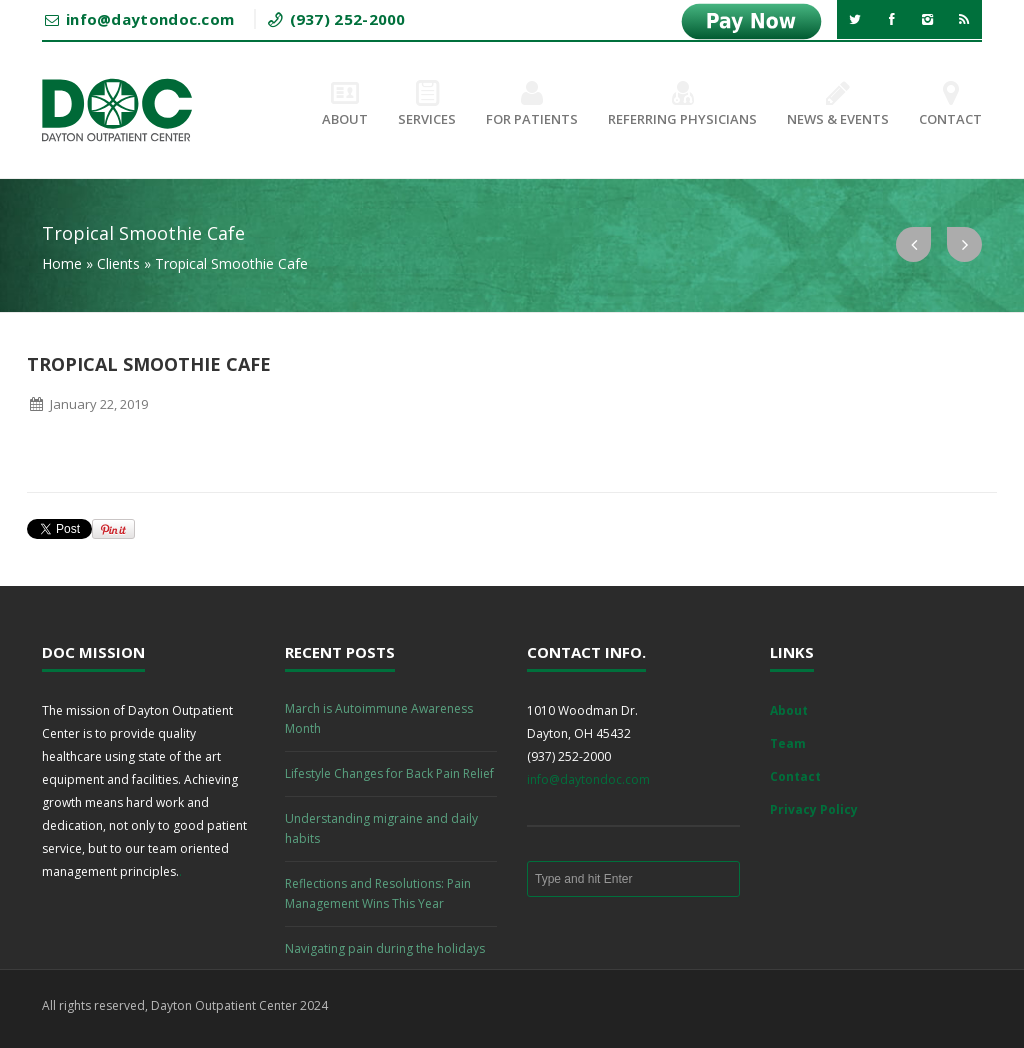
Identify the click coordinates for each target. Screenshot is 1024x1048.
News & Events (838, 105)
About (345, 105)
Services (427, 105)
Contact (950, 105)
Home (62, 263)
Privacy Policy (814, 809)
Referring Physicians (682, 105)
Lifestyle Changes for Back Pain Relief (389, 773)
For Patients (532, 105)
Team (788, 743)
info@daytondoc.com (588, 779)
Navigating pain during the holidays (385, 948)
